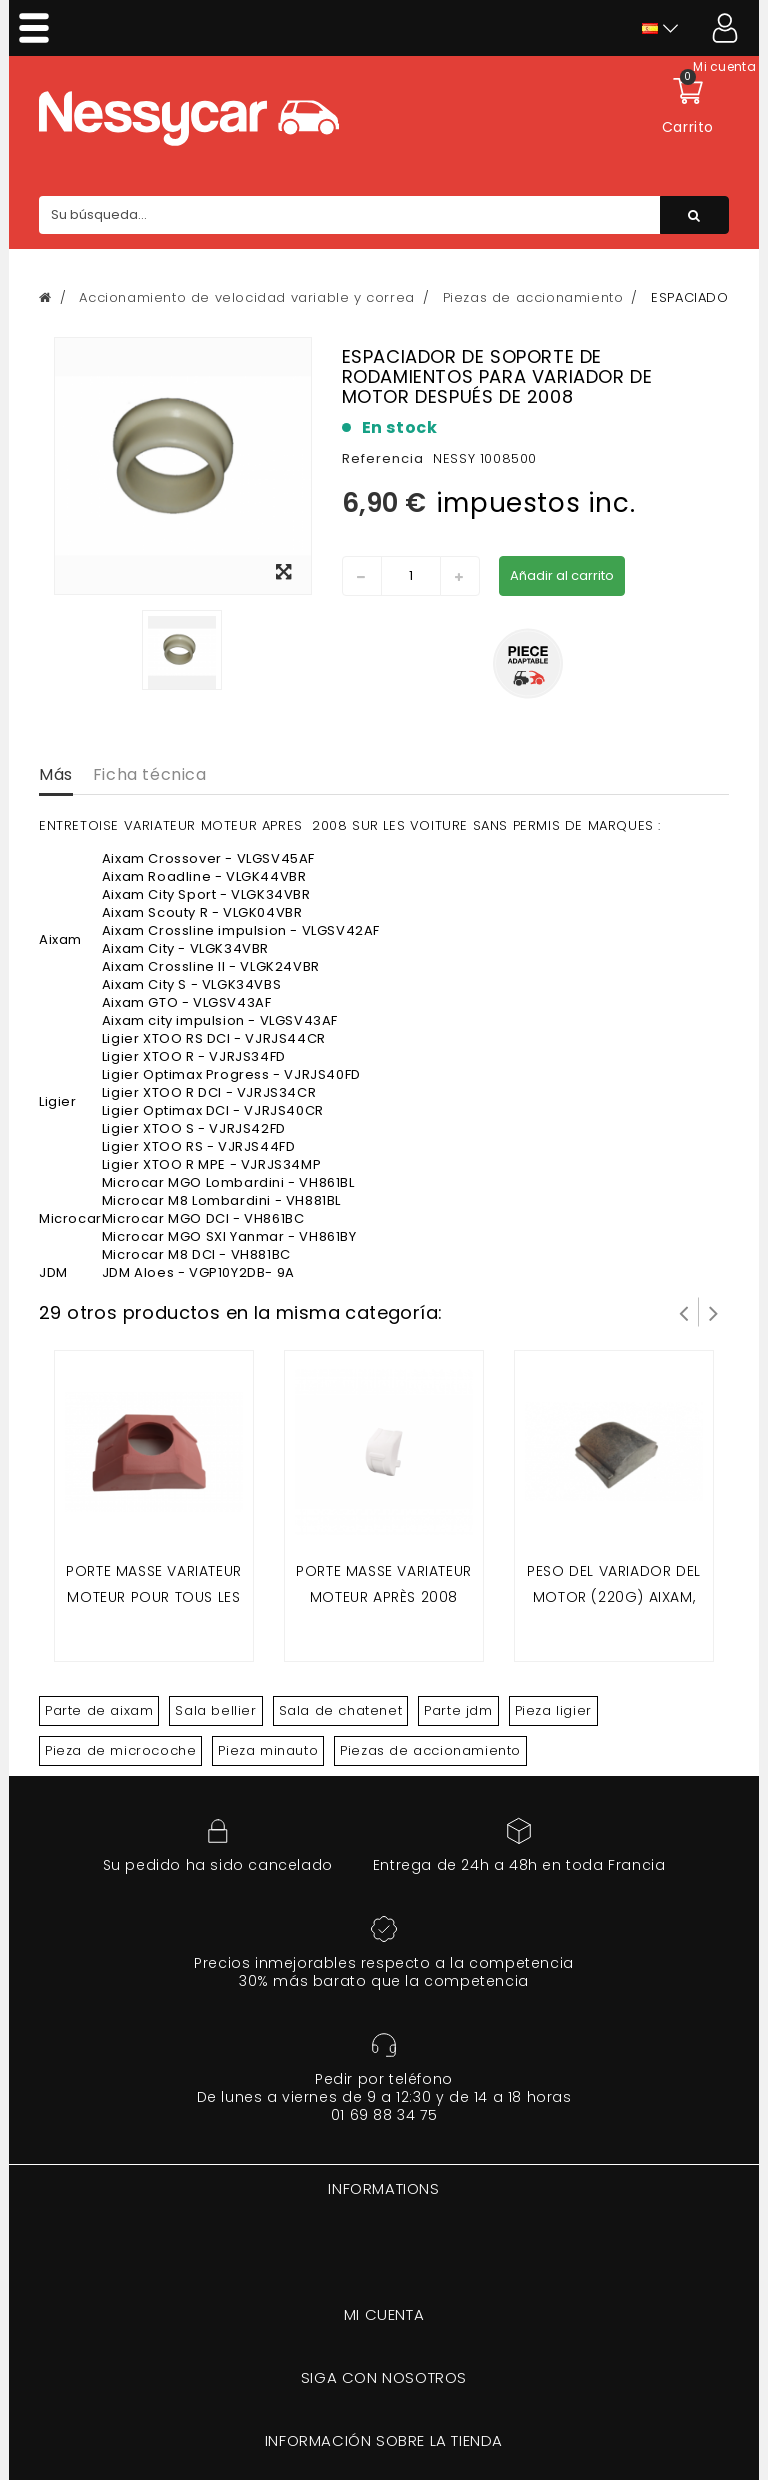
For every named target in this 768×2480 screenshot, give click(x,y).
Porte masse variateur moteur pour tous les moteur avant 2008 (154, 1596)
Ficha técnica (150, 774)
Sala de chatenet (341, 1710)
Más (56, 774)
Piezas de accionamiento (430, 1750)
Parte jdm (458, 1710)
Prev (684, 1312)
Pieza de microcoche (120, 1750)
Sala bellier (215, 1710)
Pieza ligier (553, 1710)
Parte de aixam (99, 1710)
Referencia (383, 458)
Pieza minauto (268, 1750)
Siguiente (714, 1312)
